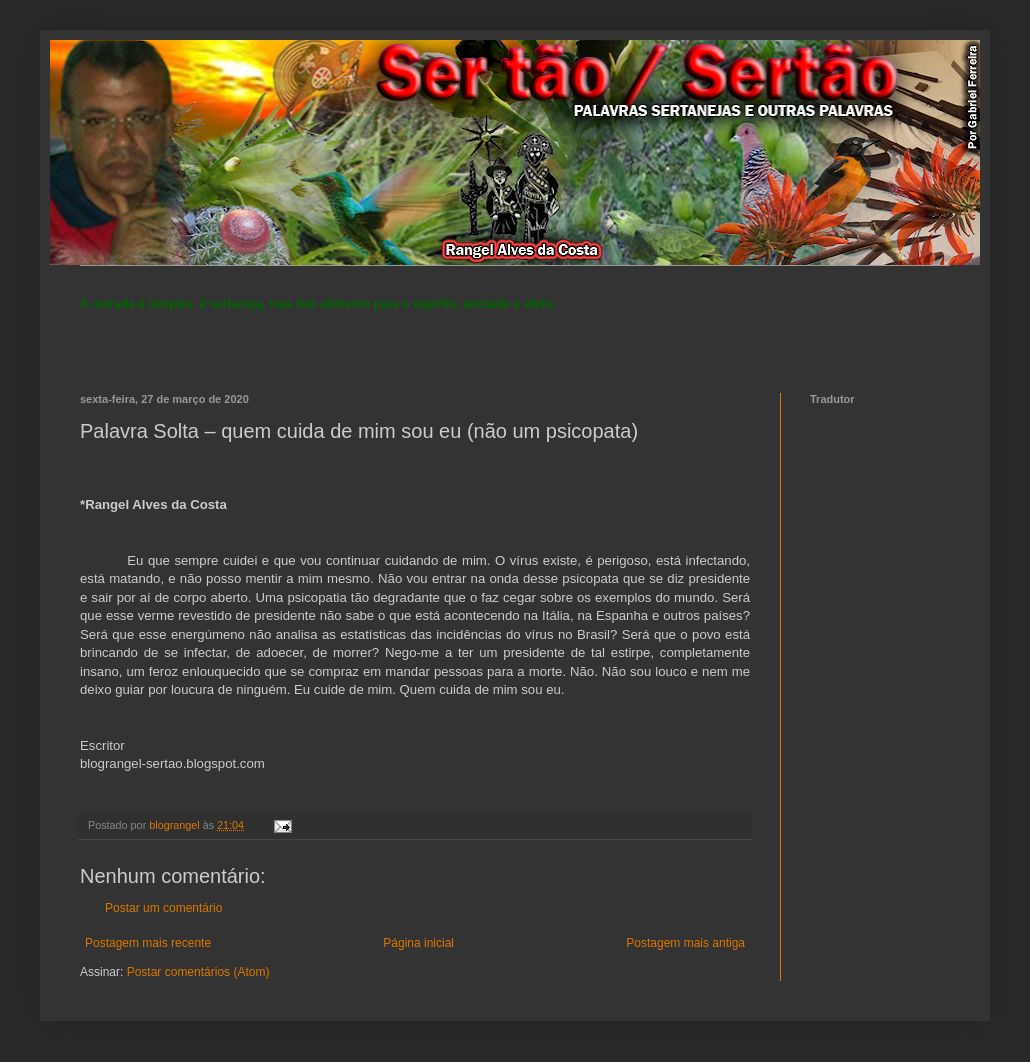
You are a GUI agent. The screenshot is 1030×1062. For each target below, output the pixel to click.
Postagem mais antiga (685, 943)
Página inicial (418, 943)
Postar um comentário (163, 908)
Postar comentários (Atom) (198, 972)
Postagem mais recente (148, 943)
